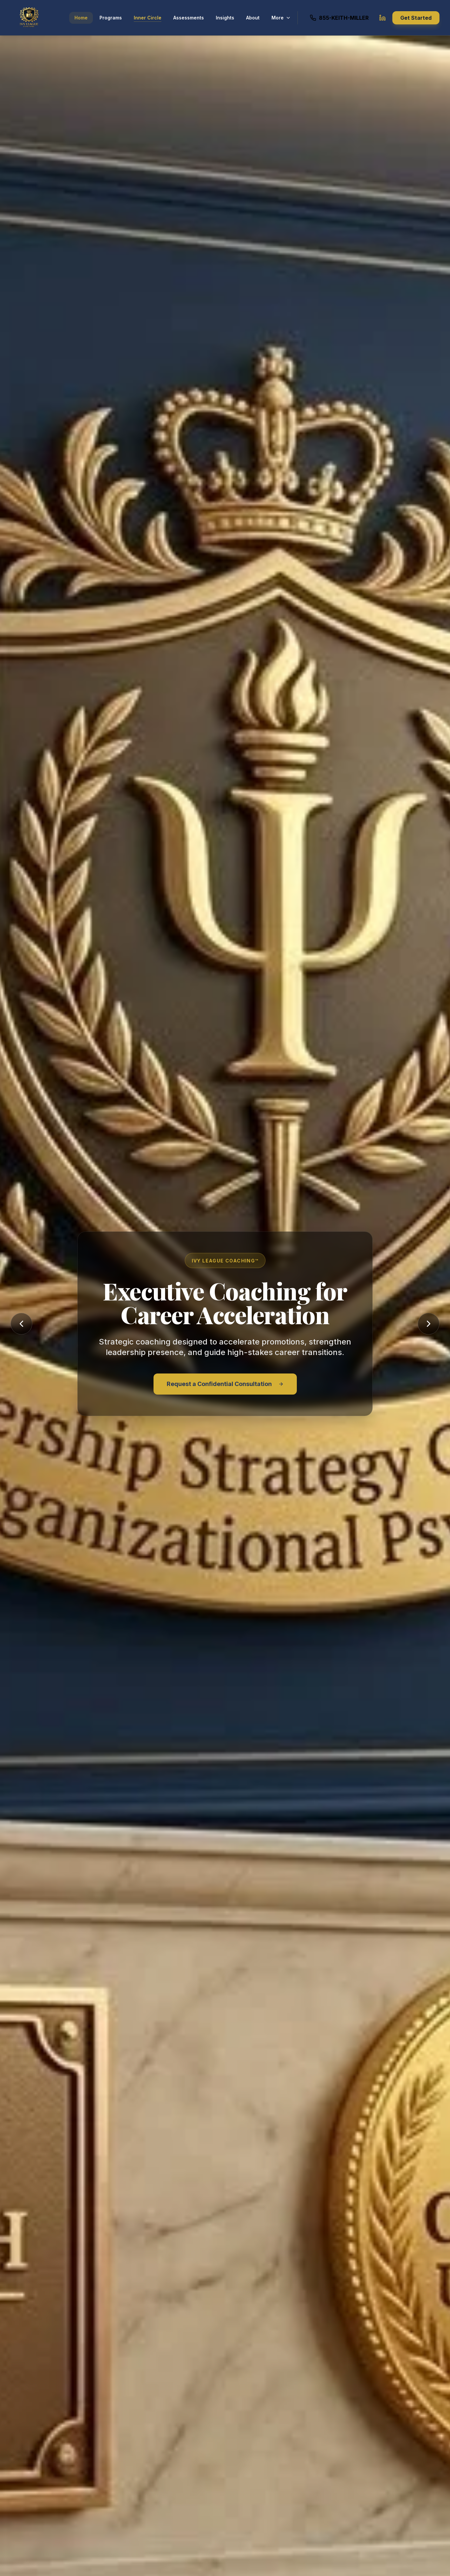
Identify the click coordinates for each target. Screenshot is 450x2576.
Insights (225, 17)
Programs (110, 17)
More (281, 17)
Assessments (188, 17)
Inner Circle (147, 18)
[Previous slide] (21, 1324)
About (253, 17)
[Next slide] (428, 1324)
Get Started (416, 17)
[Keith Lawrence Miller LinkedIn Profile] (382, 17)
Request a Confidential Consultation (225, 1383)
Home (81, 17)
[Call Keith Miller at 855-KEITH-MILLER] (339, 17)
